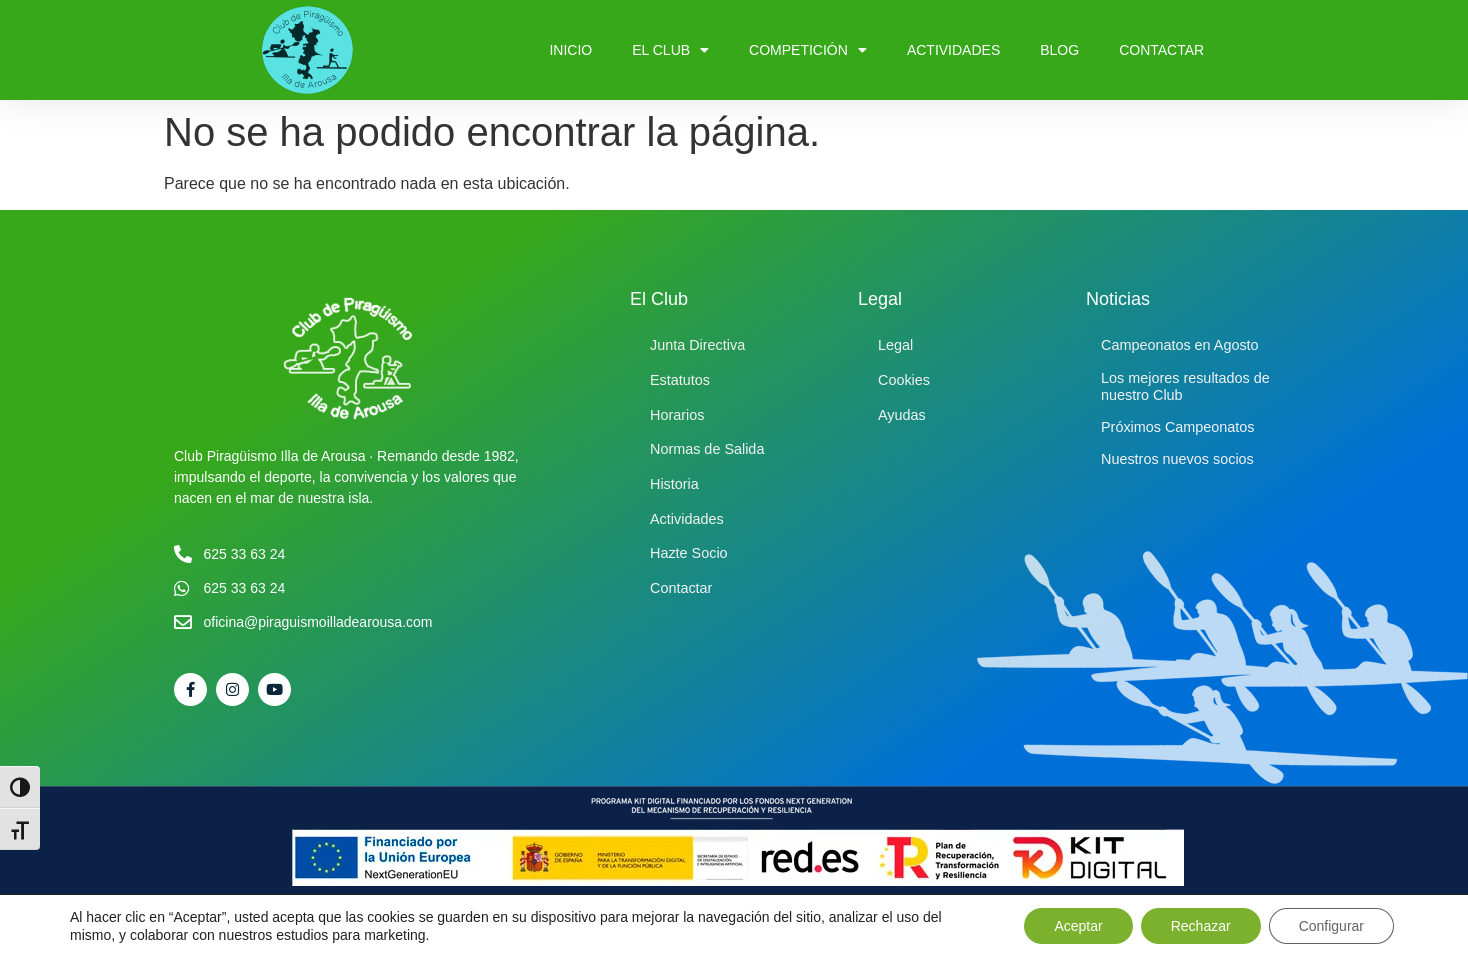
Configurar (1331, 926)
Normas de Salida (707, 449)
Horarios (677, 415)
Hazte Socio (689, 553)
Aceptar (1078, 926)
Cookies (904, 380)
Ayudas (902, 415)
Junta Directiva (697, 345)
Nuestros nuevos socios (1177, 459)
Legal (895, 345)
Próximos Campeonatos (1178, 427)
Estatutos (680, 380)
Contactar (1161, 50)
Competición (808, 50)
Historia (674, 484)
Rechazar (1201, 926)
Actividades (953, 50)
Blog (1059, 50)
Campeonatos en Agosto (1180, 345)
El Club (670, 50)
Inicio (570, 50)
